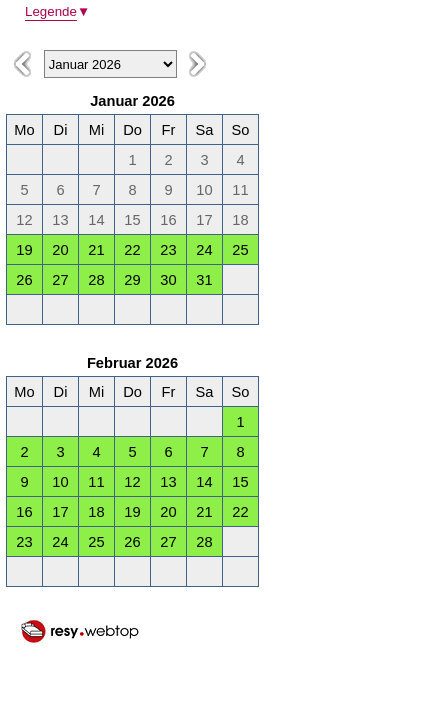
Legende (57, 11)
